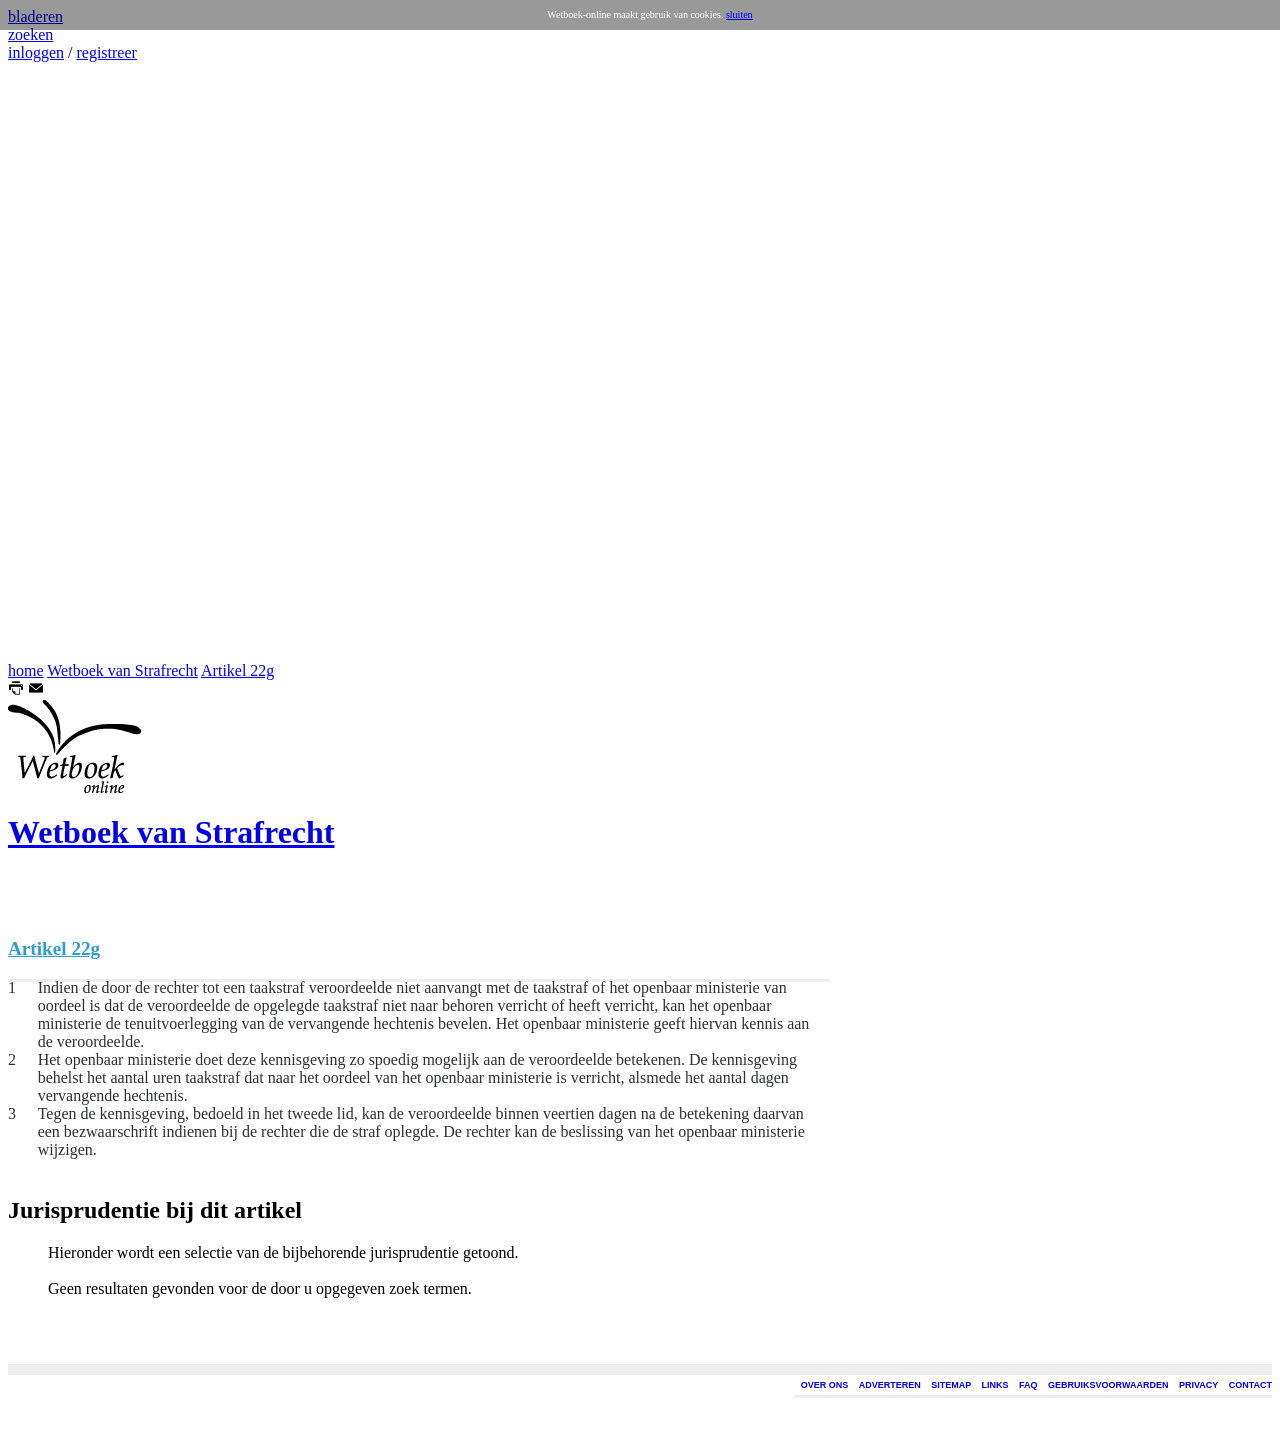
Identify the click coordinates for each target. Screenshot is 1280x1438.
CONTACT (1250, 1385)
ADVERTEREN (890, 1385)
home (26, 670)
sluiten (739, 14)
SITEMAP (951, 1385)
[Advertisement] (68, 362)
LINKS (995, 1385)
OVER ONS (825, 1385)
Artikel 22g (237, 670)
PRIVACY (1198, 1385)
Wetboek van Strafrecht (122, 670)
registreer (106, 52)
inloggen (36, 52)
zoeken (30, 34)
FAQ (1028, 1385)
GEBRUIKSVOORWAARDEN (1108, 1385)
